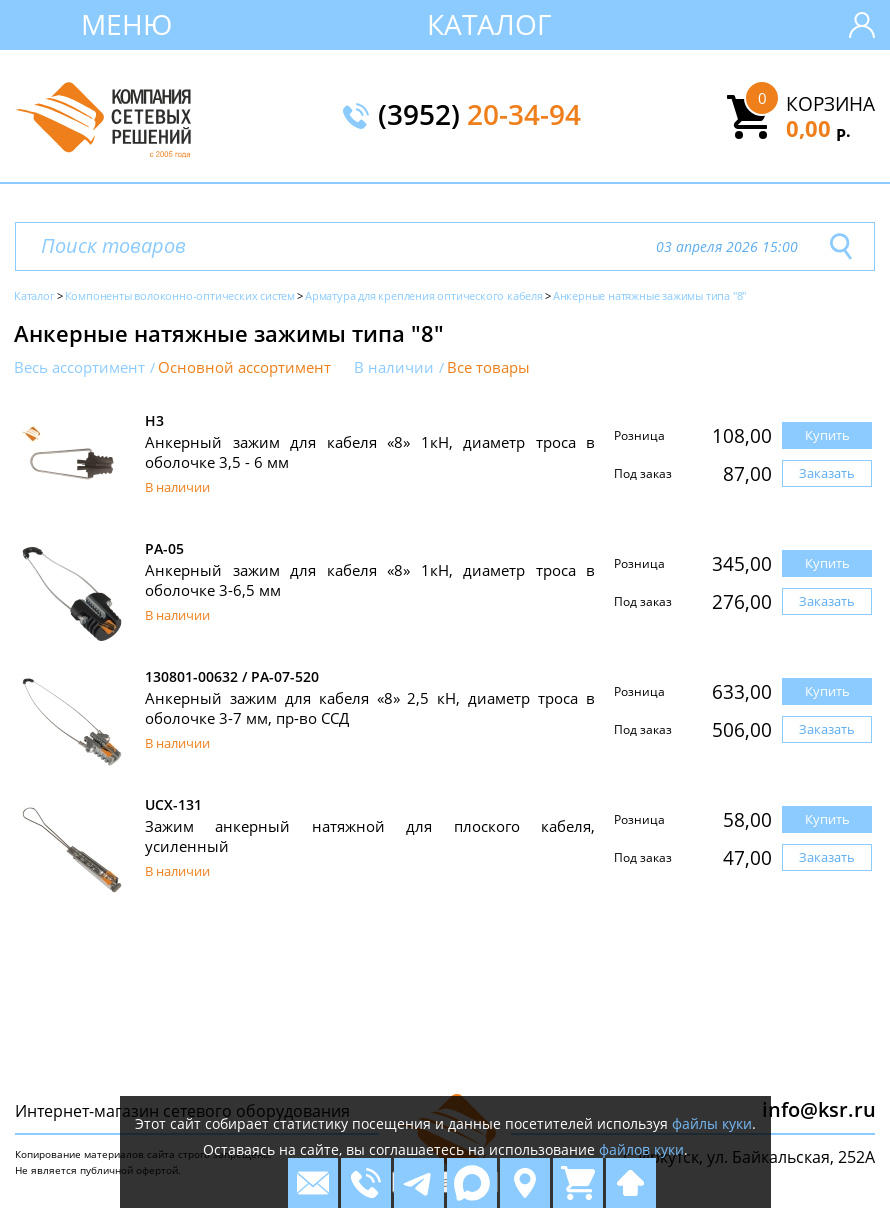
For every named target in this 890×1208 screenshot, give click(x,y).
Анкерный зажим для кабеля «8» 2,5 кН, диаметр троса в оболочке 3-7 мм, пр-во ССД (370, 708)
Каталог (489, 24)
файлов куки (641, 1149)
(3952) (479, 116)
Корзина (830, 104)
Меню (126, 24)
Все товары (488, 367)
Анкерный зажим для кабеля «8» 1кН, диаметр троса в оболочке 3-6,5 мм (370, 580)
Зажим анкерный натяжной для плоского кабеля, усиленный (370, 836)
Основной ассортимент (244, 367)
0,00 (818, 128)
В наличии (394, 367)
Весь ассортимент (79, 367)
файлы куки (712, 1123)
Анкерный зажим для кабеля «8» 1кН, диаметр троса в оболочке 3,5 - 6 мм (370, 452)
